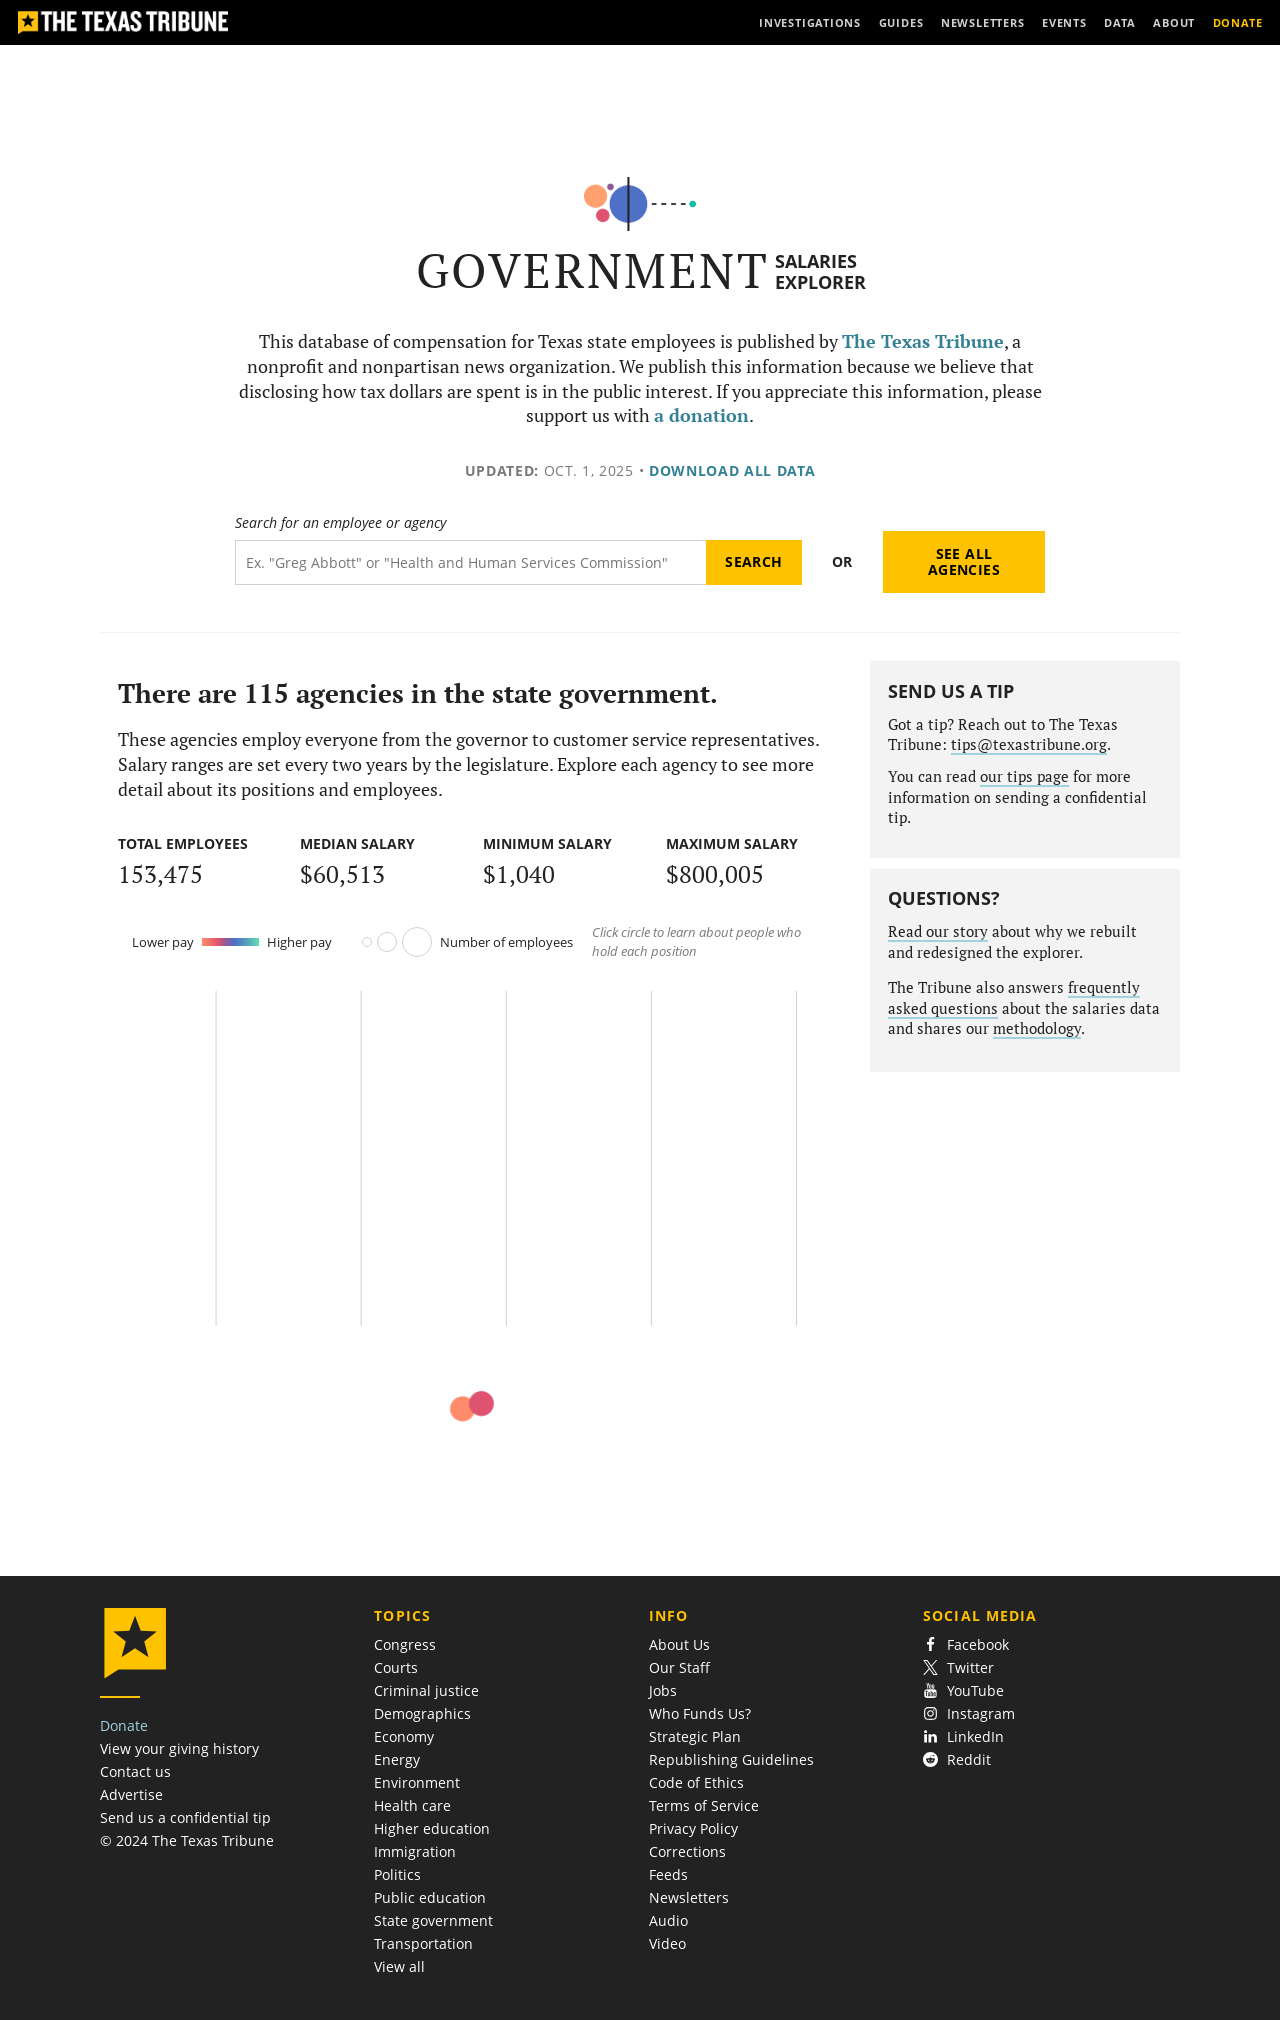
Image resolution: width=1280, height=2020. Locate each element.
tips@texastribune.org (1029, 744)
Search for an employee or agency (340, 523)
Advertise (131, 1794)
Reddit (957, 1759)
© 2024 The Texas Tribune (187, 1840)
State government (433, 1920)
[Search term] (470, 562)
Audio (668, 1920)
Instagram (969, 1713)
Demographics (422, 1713)
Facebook (966, 1644)
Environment (417, 1782)
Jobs (663, 1690)
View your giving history (179, 1748)
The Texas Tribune (923, 341)
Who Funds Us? (700, 1713)
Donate (124, 1725)
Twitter (958, 1667)
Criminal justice (426, 1690)
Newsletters (689, 1897)
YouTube (963, 1690)
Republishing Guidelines (731, 1759)
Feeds (668, 1874)
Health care (412, 1805)
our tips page (1024, 776)
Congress (405, 1644)
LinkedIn (963, 1736)
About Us (679, 1644)
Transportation (423, 1943)
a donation (701, 415)
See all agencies (964, 561)
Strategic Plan (695, 1736)
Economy (404, 1736)
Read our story (938, 931)
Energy (397, 1759)
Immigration (415, 1851)
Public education (430, 1897)
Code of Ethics (696, 1782)
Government (592, 270)
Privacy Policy (693, 1828)
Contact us (135, 1771)
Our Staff (679, 1667)
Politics (397, 1874)
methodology (1037, 1028)
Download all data (732, 470)
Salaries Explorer (820, 271)
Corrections (687, 1851)
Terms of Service (704, 1805)
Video (667, 1943)
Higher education (432, 1828)
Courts (396, 1667)
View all (399, 1966)
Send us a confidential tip (185, 1817)
